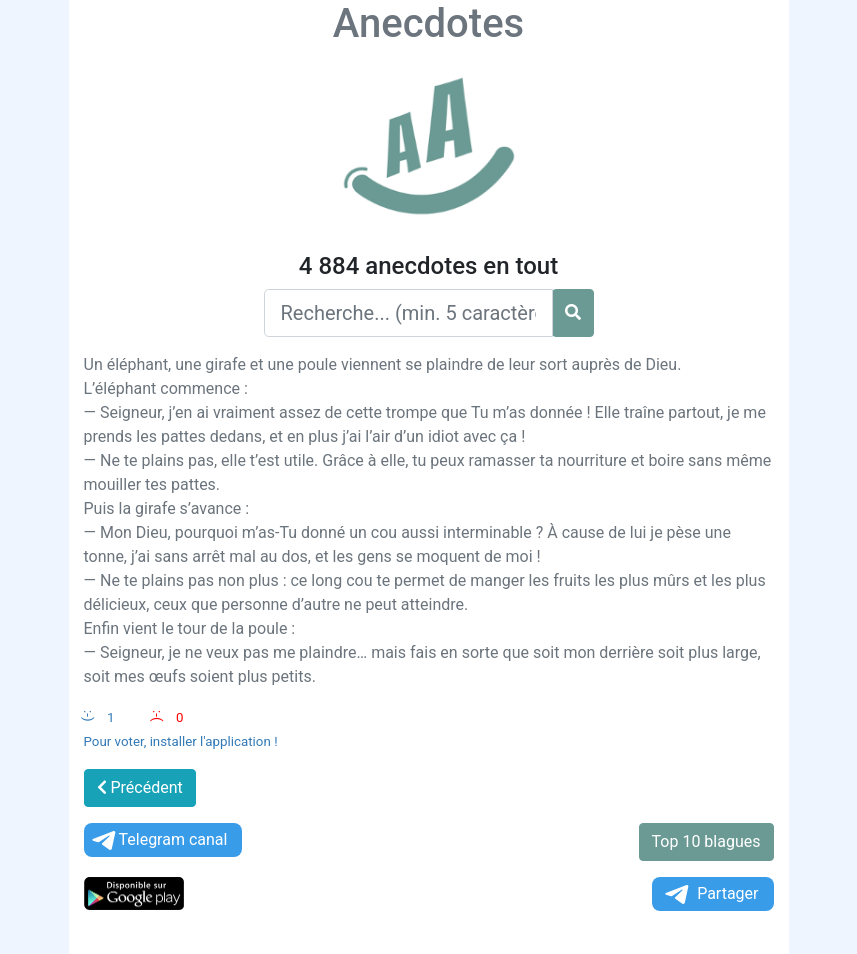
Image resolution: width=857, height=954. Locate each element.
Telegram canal (158, 840)
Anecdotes (428, 23)
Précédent (140, 787)
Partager (710, 894)
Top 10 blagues (706, 841)
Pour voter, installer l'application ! (181, 741)
